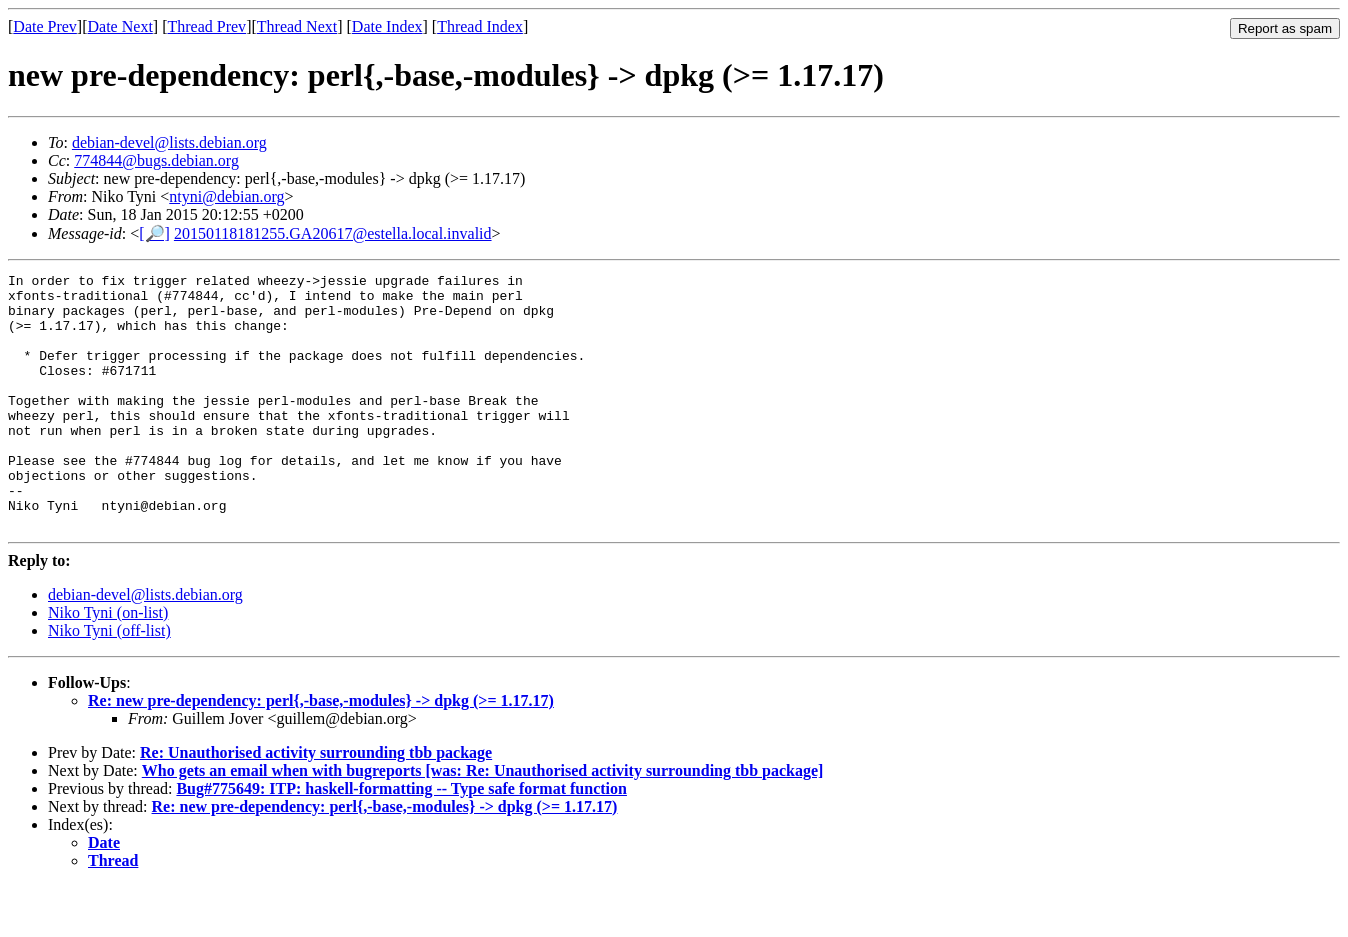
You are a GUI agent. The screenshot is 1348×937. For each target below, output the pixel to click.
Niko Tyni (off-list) (109, 681)
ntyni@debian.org (226, 196)
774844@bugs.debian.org (156, 160)
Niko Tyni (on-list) (108, 663)
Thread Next (297, 26)
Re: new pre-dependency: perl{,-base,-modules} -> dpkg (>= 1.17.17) (321, 751)
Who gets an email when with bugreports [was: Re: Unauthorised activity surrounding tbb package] (483, 821)
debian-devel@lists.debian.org (169, 142)
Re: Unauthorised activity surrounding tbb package (316, 803)
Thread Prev (206, 26)
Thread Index (480, 26)
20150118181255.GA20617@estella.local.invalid (333, 233)
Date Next (120, 26)
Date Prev (45, 26)
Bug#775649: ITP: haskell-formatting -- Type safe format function (401, 839)
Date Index (387, 26)
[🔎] (154, 233)
